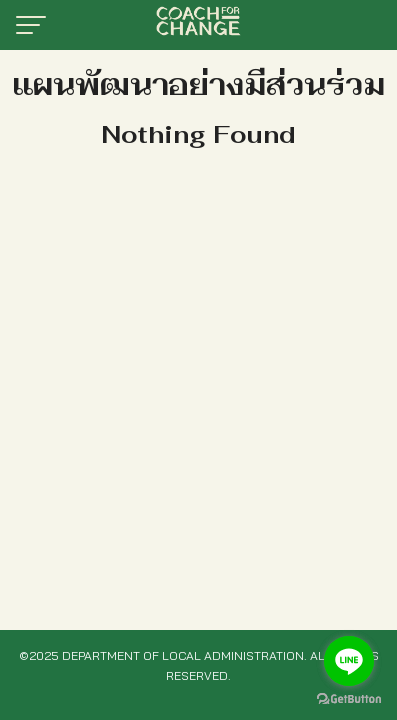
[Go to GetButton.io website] (349, 699)
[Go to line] (349, 661)
